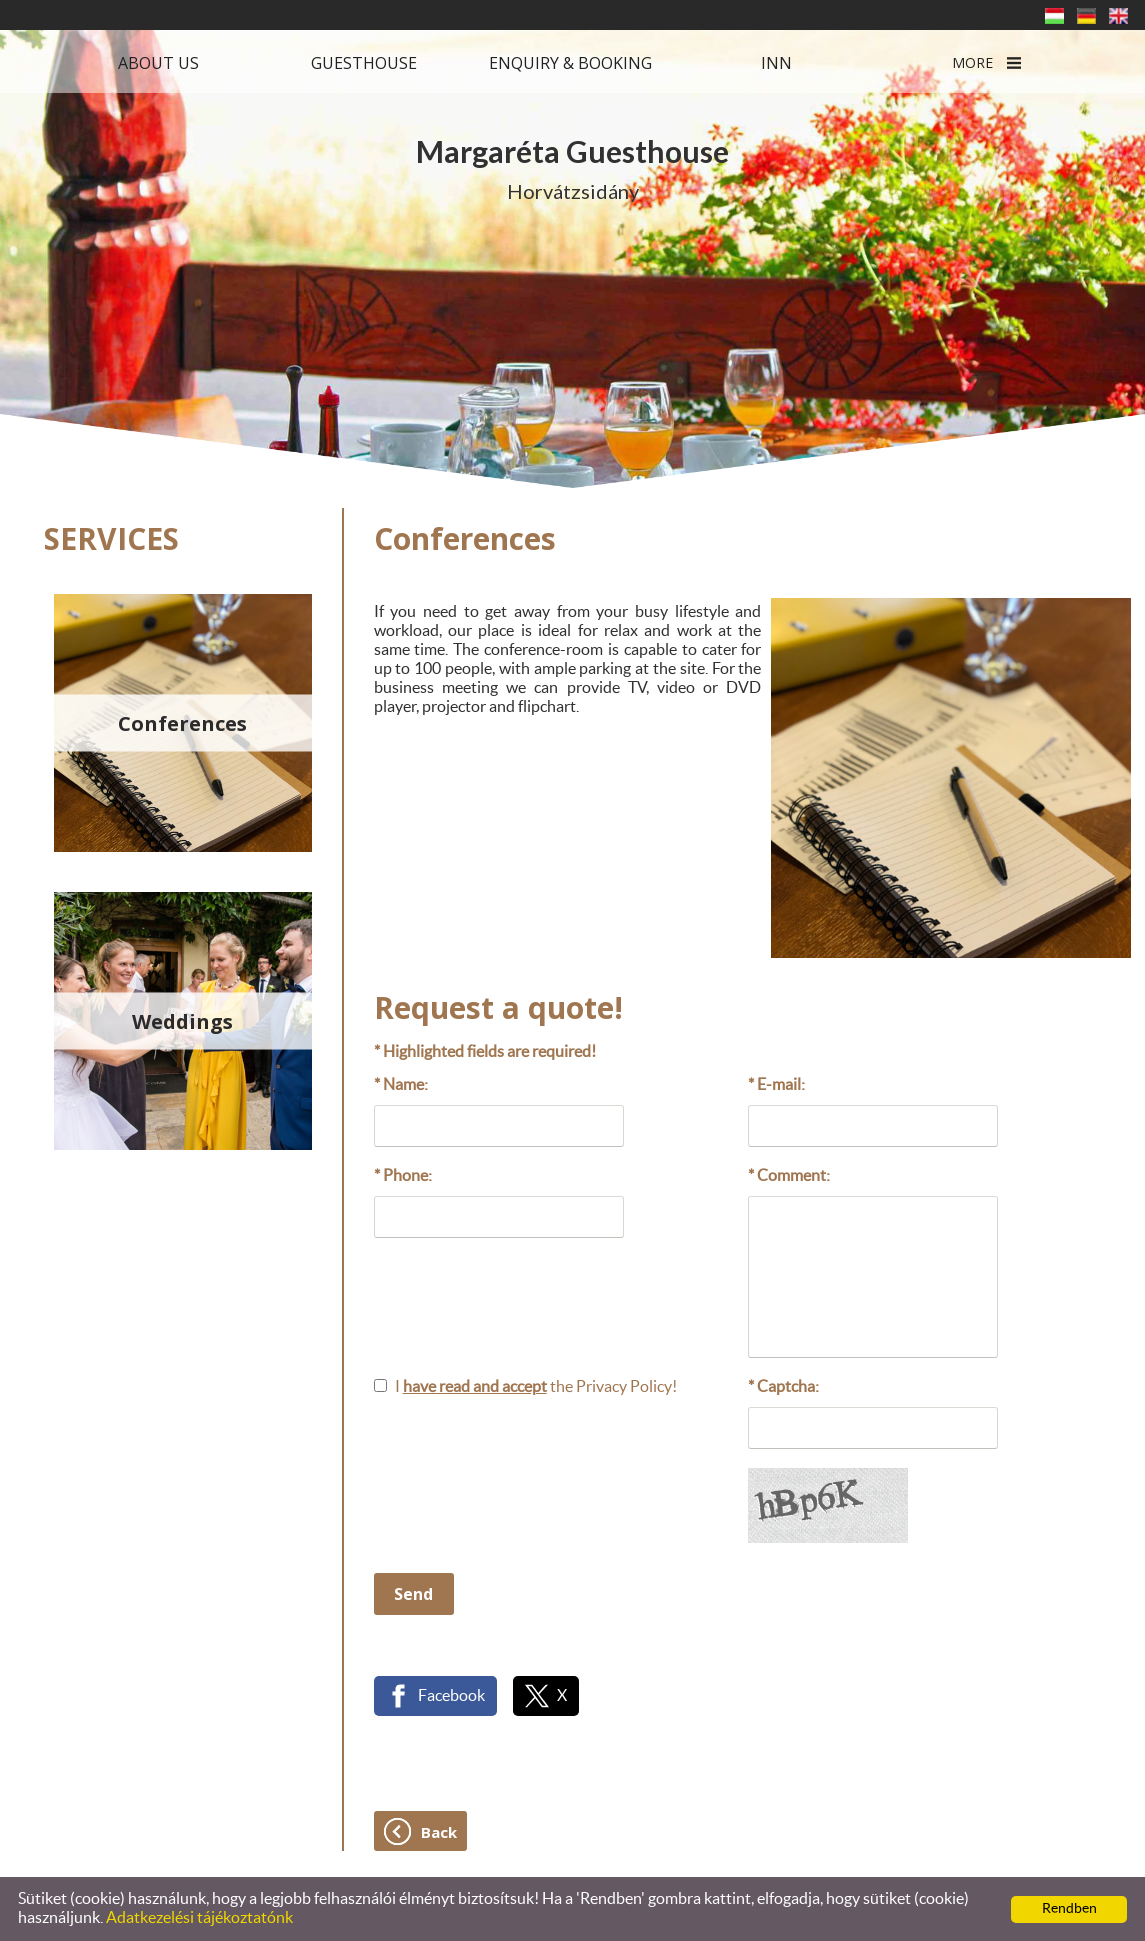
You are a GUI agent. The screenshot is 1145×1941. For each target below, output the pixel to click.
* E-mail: (776, 1085)
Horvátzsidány (572, 168)
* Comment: (789, 1176)
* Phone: (403, 1176)
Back (439, 1832)
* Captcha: (783, 1387)
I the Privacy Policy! (536, 1387)
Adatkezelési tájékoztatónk (199, 1918)
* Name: (401, 1085)
